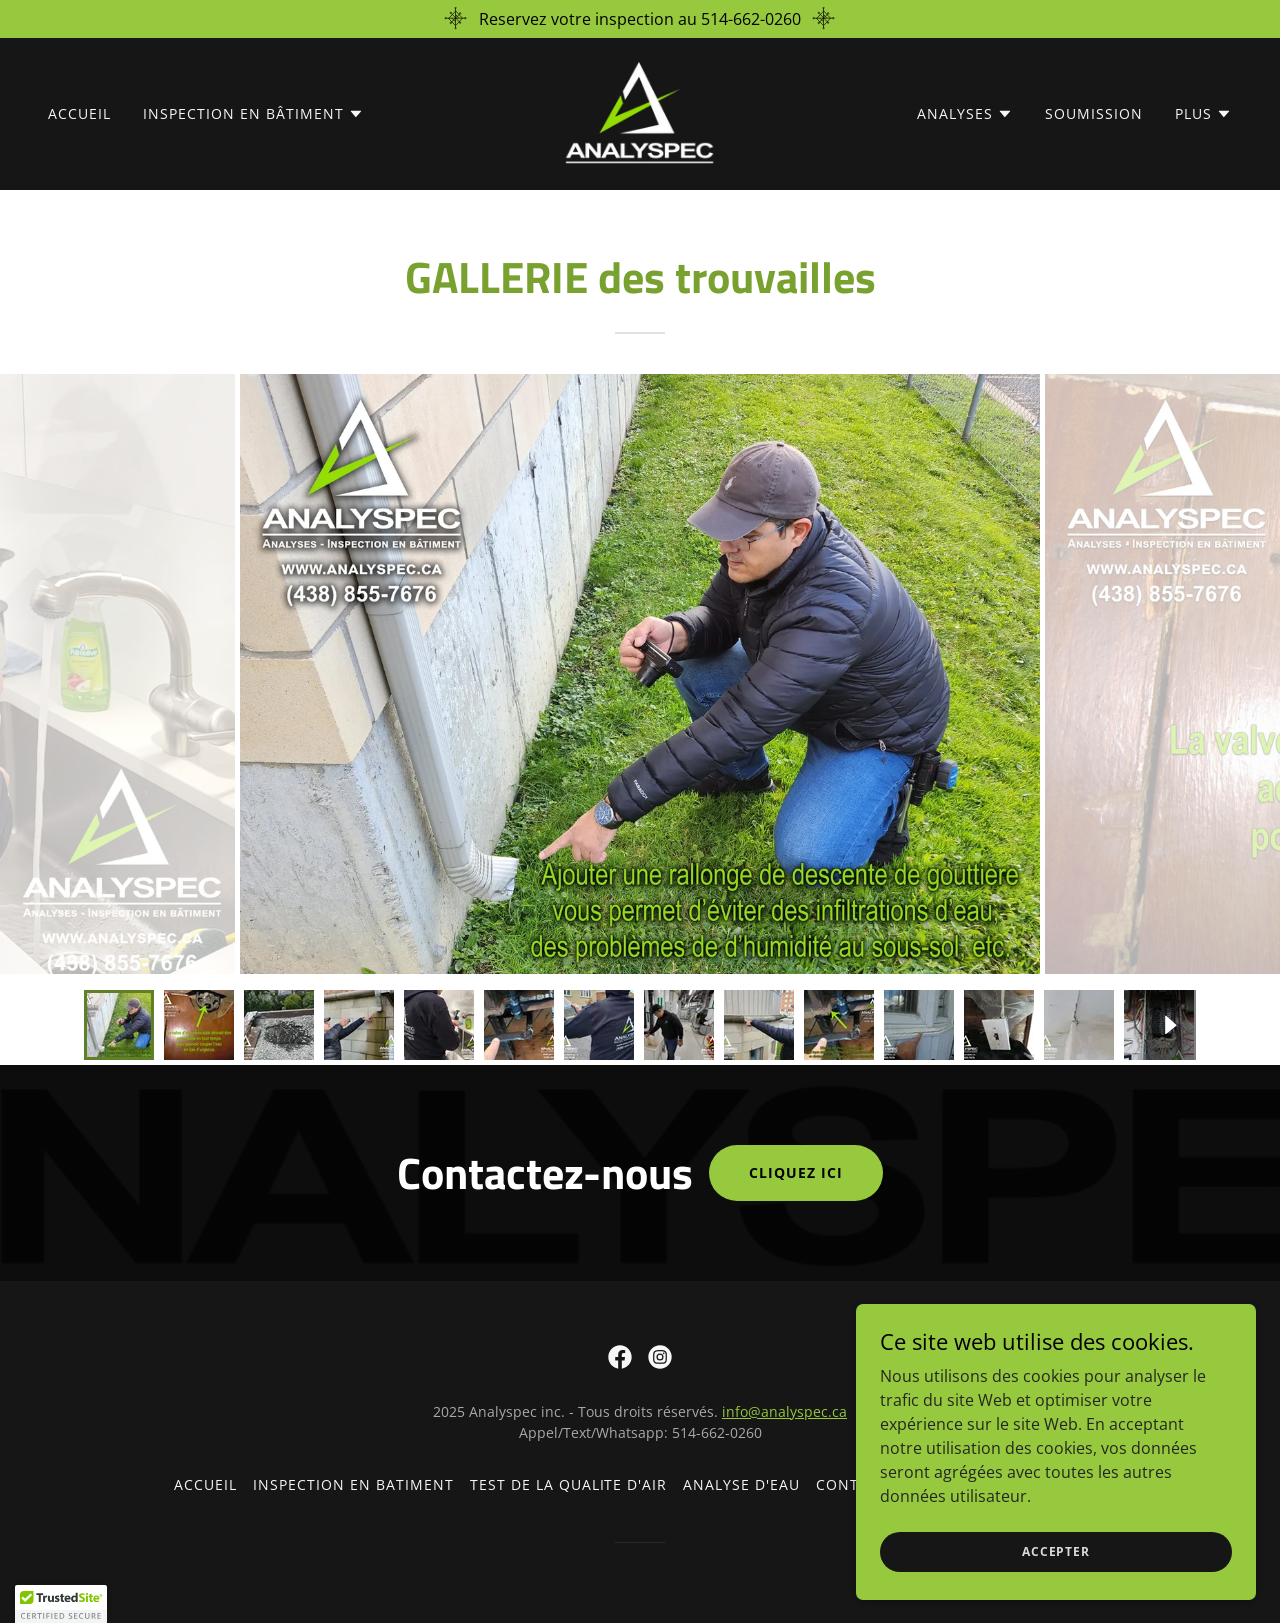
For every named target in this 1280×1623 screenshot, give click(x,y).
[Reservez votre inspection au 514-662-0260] (640, 19)
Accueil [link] (79, 113)
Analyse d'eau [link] (741, 1484)
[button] (253, 114)
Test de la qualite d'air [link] (569, 1484)
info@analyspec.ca (784, 1411)
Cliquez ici (796, 1172)
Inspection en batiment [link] (353, 1484)
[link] (640, 112)
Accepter (1056, 1551)
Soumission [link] (1094, 113)
